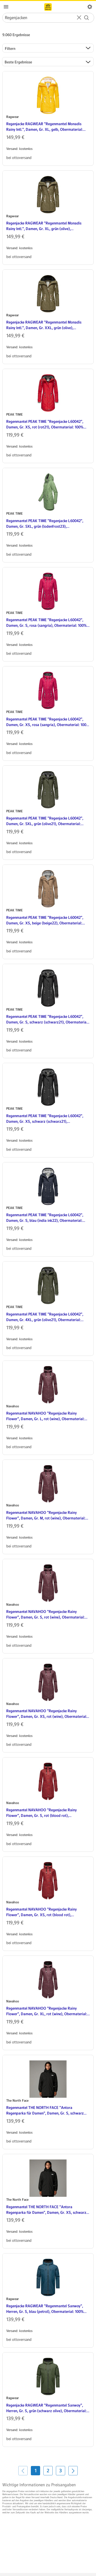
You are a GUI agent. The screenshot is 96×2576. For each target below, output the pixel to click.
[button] (79, 18)
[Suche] (43, 17)
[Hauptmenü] (6, 6)
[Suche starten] (86, 17)
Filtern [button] (10, 48)
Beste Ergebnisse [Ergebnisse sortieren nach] (18, 62)
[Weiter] (73, 2470)
